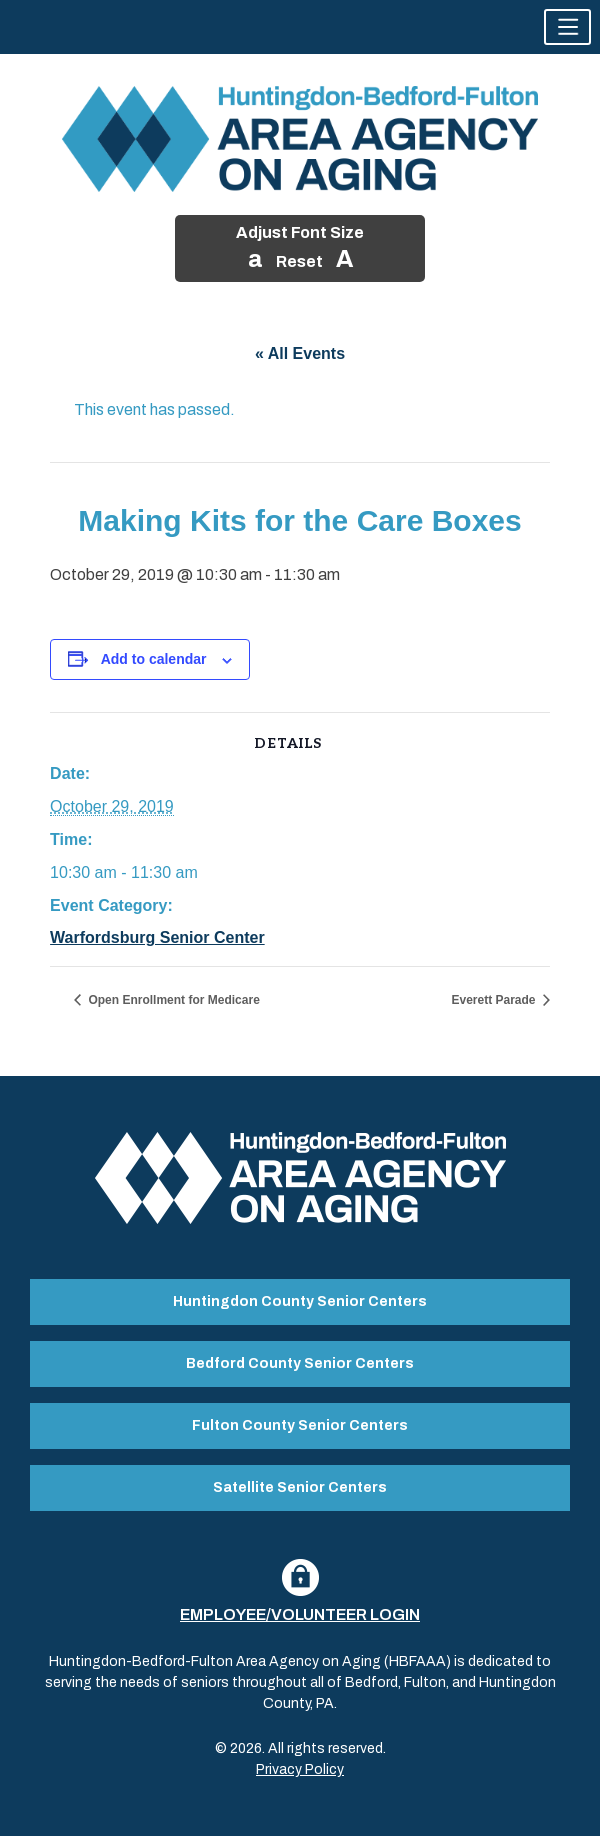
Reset (299, 261)
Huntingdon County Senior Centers (300, 1301)
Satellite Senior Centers (300, 1487)
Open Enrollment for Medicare (172, 1000)
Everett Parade (495, 1000)
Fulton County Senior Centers (300, 1425)
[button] (567, 27)
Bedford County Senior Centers (300, 1363)
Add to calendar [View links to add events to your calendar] (154, 659)
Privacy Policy (300, 1769)
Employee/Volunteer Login (300, 1614)
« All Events (300, 353)
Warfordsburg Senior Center (157, 937)
